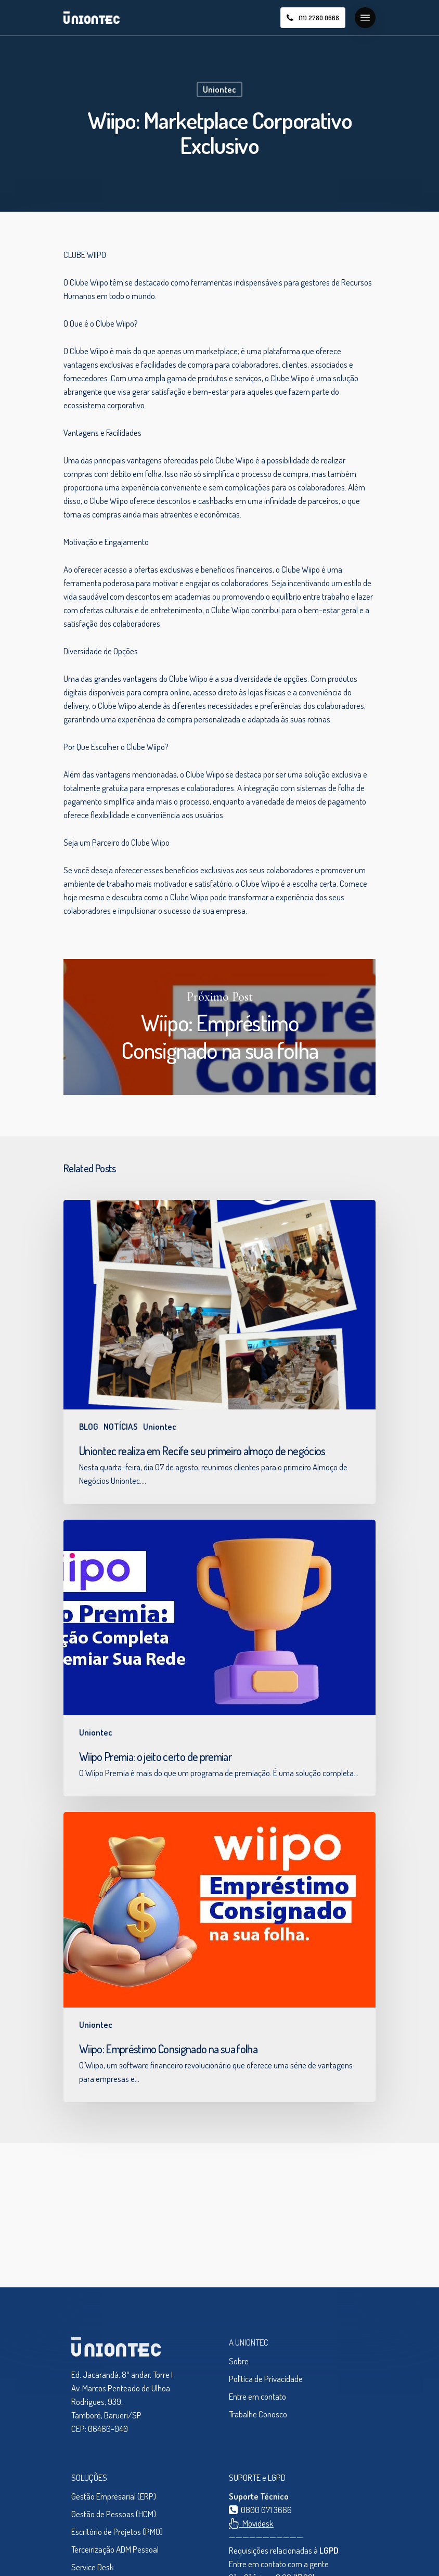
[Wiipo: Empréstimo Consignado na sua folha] (219, 1957)
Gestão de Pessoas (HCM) (113, 2513)
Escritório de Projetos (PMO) (117, 2531)
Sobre (239, 2360)
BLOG (88, 1426)
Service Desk (92, 2566)
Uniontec (219, 89)
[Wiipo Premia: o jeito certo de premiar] (219, 1658)
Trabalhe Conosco (258, 2414)
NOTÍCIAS (121, 1426)
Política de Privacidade (266, 2378)
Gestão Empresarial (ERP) (113, 2496)
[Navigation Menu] (365, 17)
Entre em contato (257, 2396)
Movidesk (251, 2523)
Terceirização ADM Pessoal (115, 2549)
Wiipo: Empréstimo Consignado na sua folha (219, 1027)
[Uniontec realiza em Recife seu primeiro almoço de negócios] (219, 1352)
